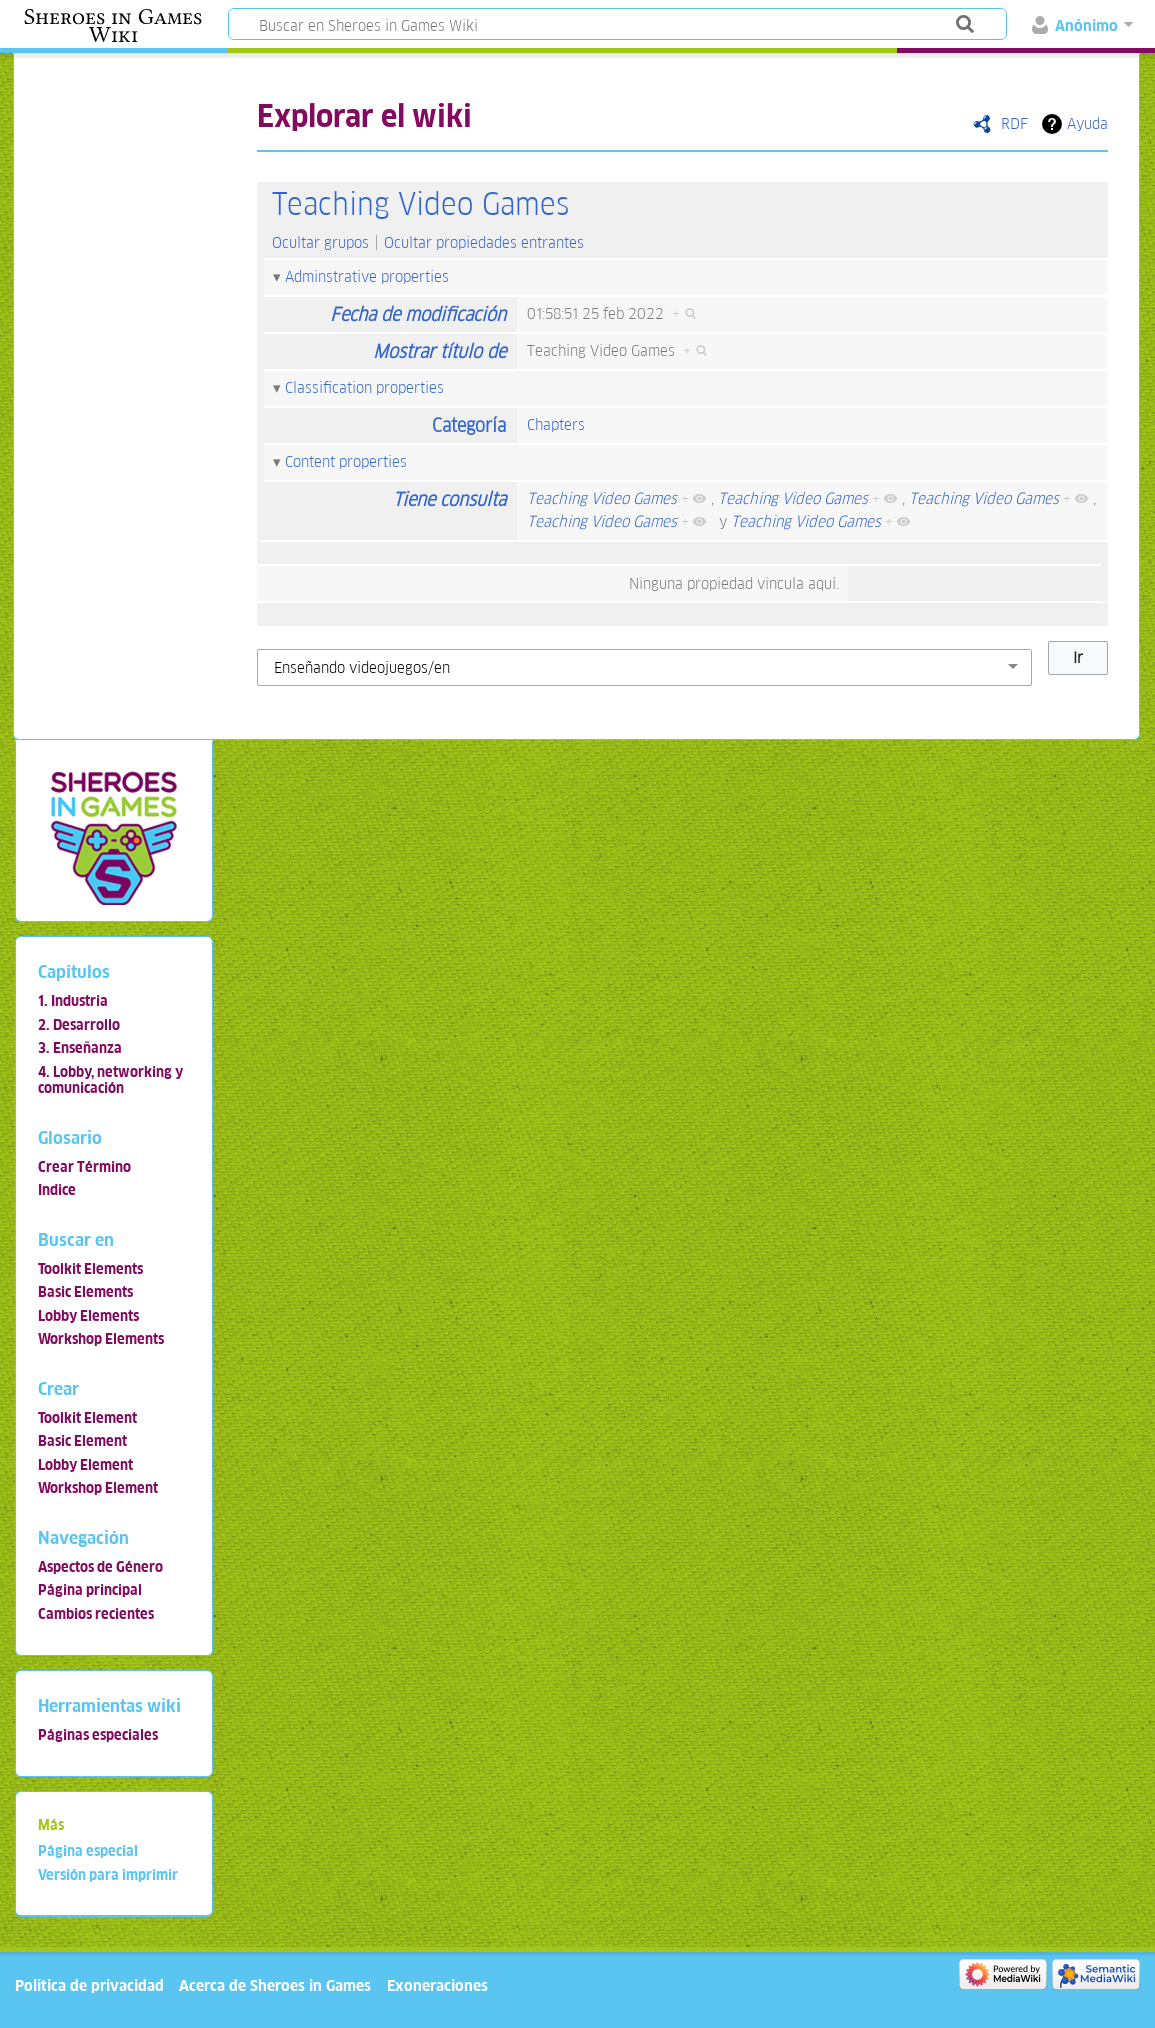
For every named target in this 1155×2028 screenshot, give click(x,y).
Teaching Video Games (420, 204)
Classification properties (364, 387)
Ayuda (1087, 123)
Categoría (469, 425)
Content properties (346, 461)
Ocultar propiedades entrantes (484, 242)
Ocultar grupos (320, 242)
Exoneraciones (437, 1985)
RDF (1014, 123)
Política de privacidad (89, 1985)
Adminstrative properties (367, 276)
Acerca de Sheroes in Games (275, 1985)
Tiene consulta (449, 499)
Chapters (556, 424)
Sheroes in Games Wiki (113, 26)
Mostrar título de (439, 351)
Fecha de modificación (418, 314)
